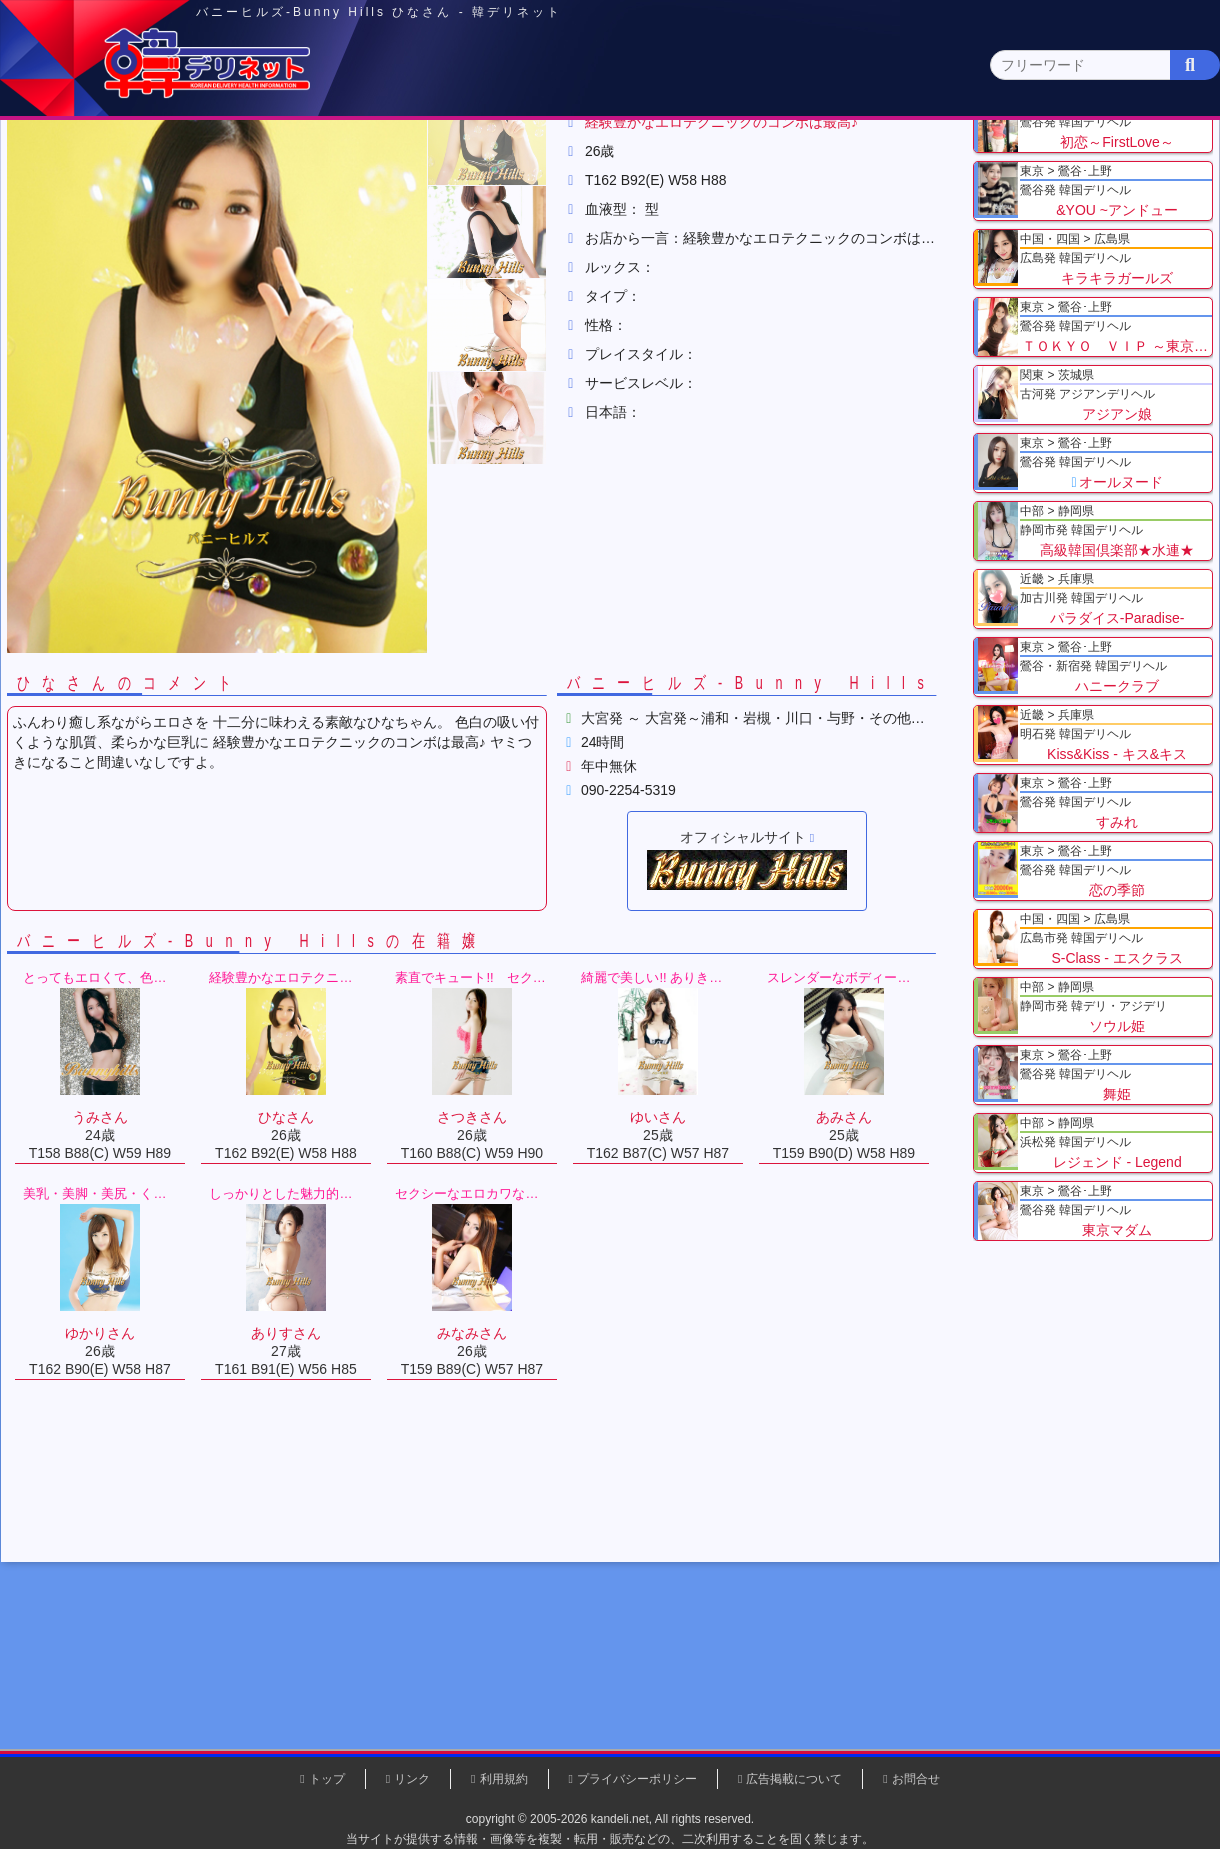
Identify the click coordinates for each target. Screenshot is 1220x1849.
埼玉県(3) (370, 195)
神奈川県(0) (199, 195)
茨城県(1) (536, 195)
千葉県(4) (288, 195)
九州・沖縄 (1125, 156)
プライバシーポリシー (637, 1779)
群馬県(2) (453, 195)
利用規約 (504, 1779)
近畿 (837, 156)
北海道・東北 (549, 156)
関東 (405, 155)
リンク (412, 1779)
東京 (261, 156)
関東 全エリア (75, 195)
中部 (693, 156)
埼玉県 (251, 249)
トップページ (97, 156)
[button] (500, 338)
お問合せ (916, 1779)
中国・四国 (981, 156)
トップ (85, 249)
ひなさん (540, 249)
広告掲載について (794, 1779)
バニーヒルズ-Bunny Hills (399, 249)
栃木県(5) (619, 195)
